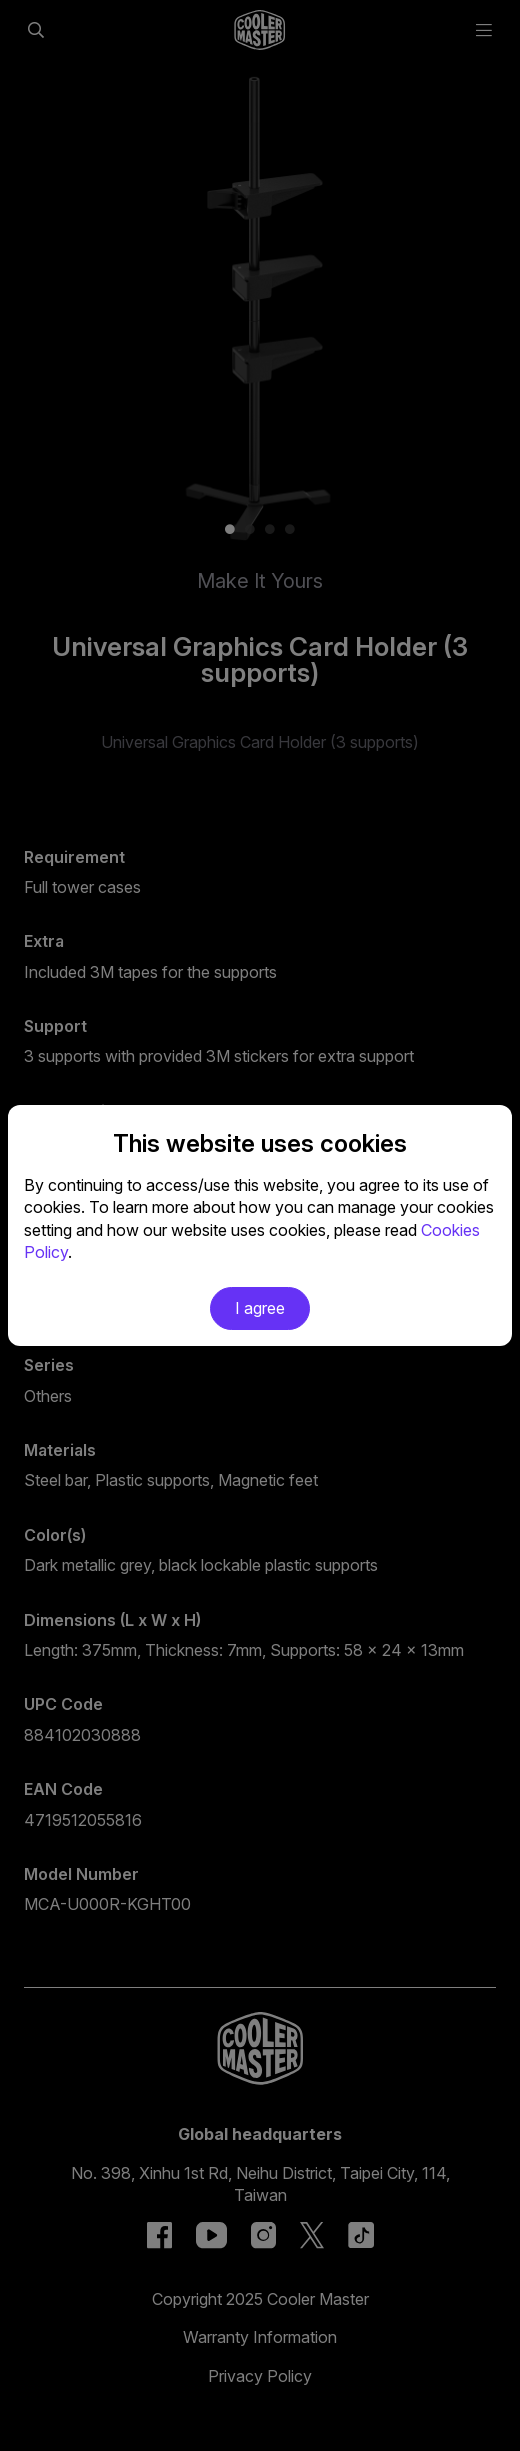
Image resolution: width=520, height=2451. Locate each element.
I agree (260, 1308)
